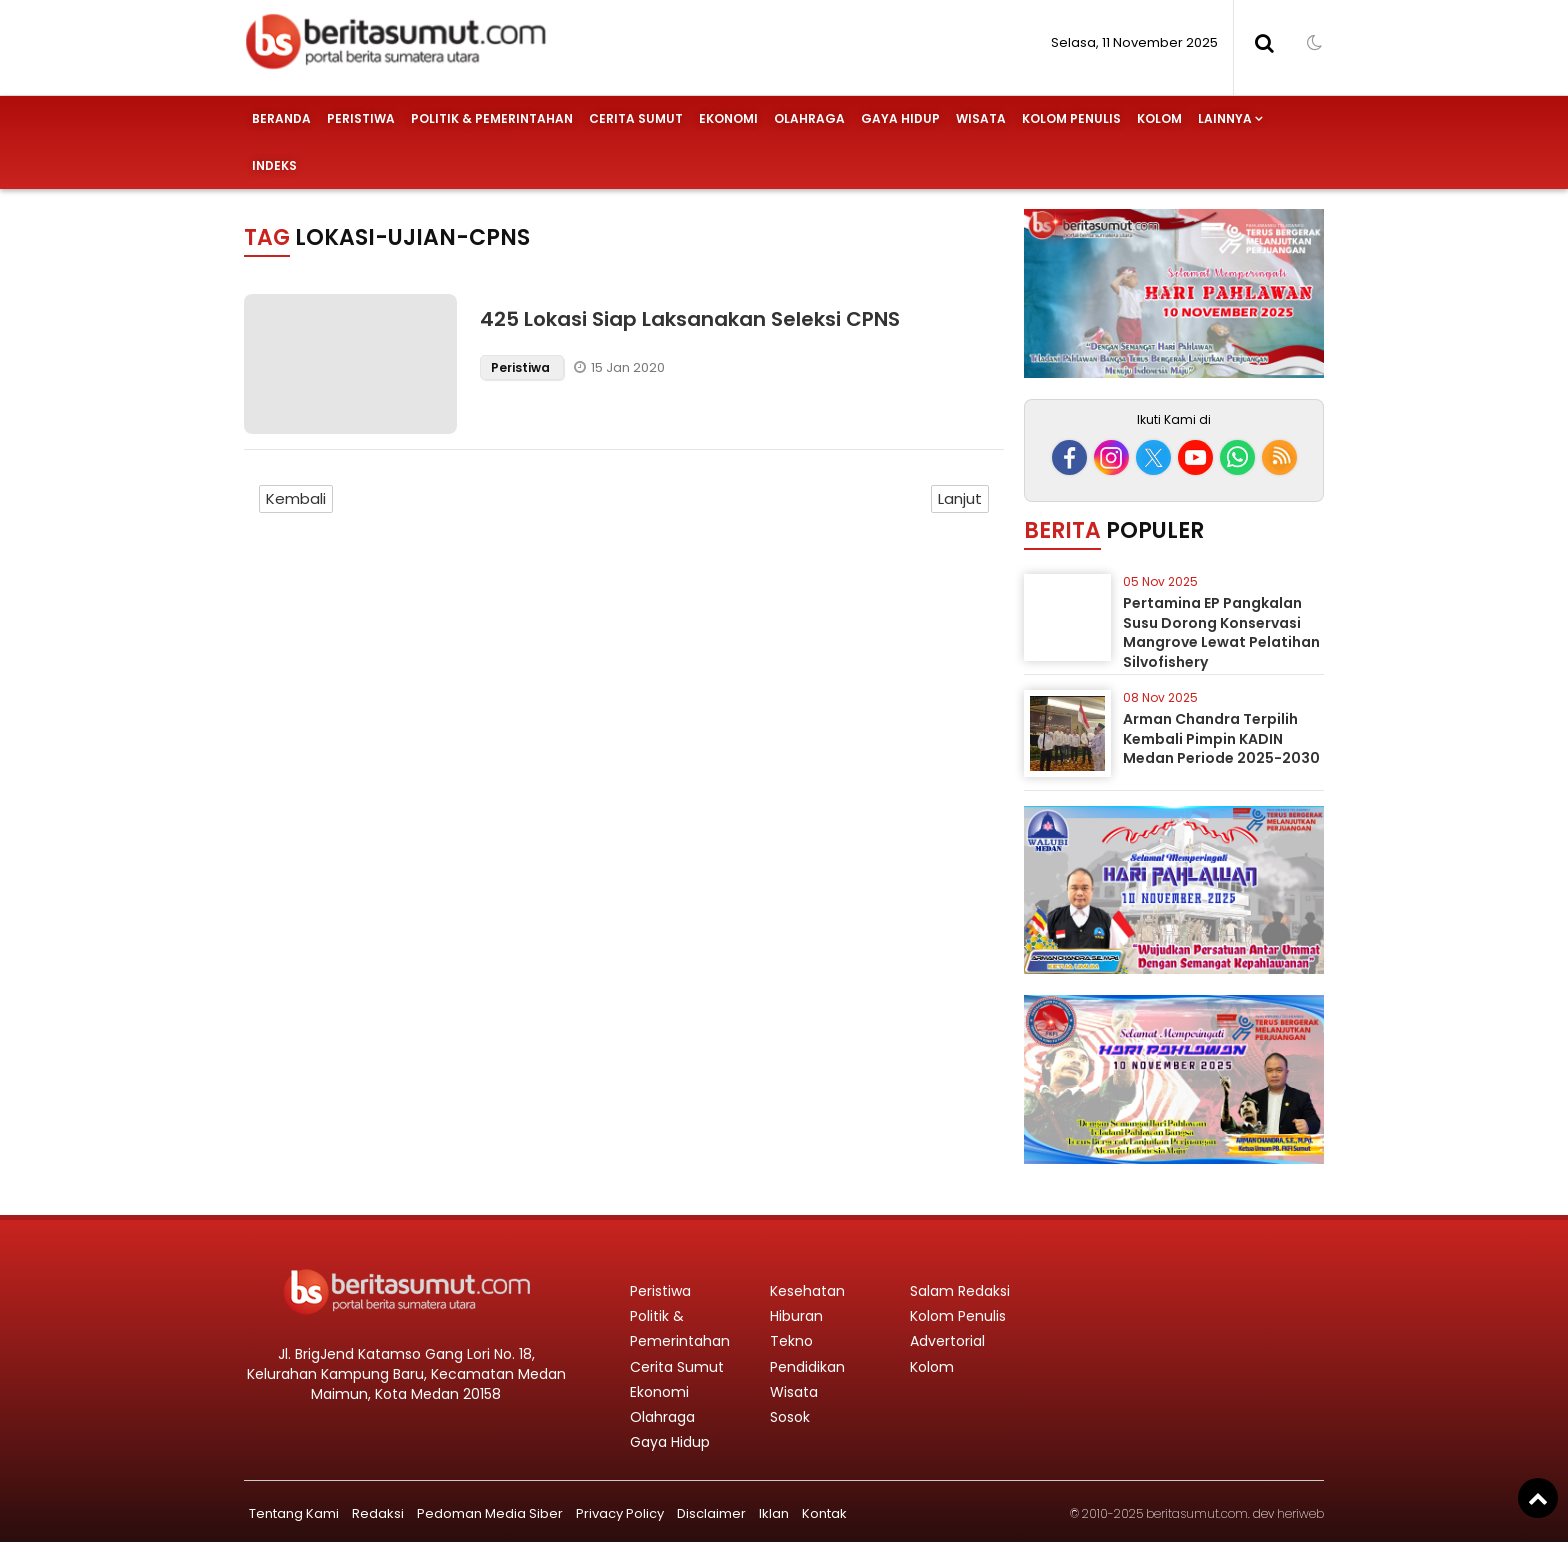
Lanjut (960, 498)
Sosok (790, 1417)
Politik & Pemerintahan (492, 118)
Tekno (791, 1341)
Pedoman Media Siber (490, 1513)
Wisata (981, 118)
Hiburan (796, 1316)
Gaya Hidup (900, 118)
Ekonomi (728, 118)
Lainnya (1225, 118)
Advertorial (947, 1341)
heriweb (1300, 1513)
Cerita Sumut (636, 118)
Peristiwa (361, 118)
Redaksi (378, 1513)
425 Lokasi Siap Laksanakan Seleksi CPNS (690, 319)
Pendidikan (807, 1367)
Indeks (274, 165)
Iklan (774, 1513)
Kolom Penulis (1071, 118)
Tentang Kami (294, 1513)
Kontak (824, 1513)
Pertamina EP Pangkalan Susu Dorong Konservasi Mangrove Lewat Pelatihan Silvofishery (1221, 632)
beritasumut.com (1197, 1513)
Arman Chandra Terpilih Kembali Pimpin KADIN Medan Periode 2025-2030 (1221, 738)
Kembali (296, 498)
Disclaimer (711, 1513)
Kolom (1159, 118)
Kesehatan (807, 1291)
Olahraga (809, 118)
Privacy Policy (620, 1513)
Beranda (281, 118)
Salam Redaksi (960, 1291)
